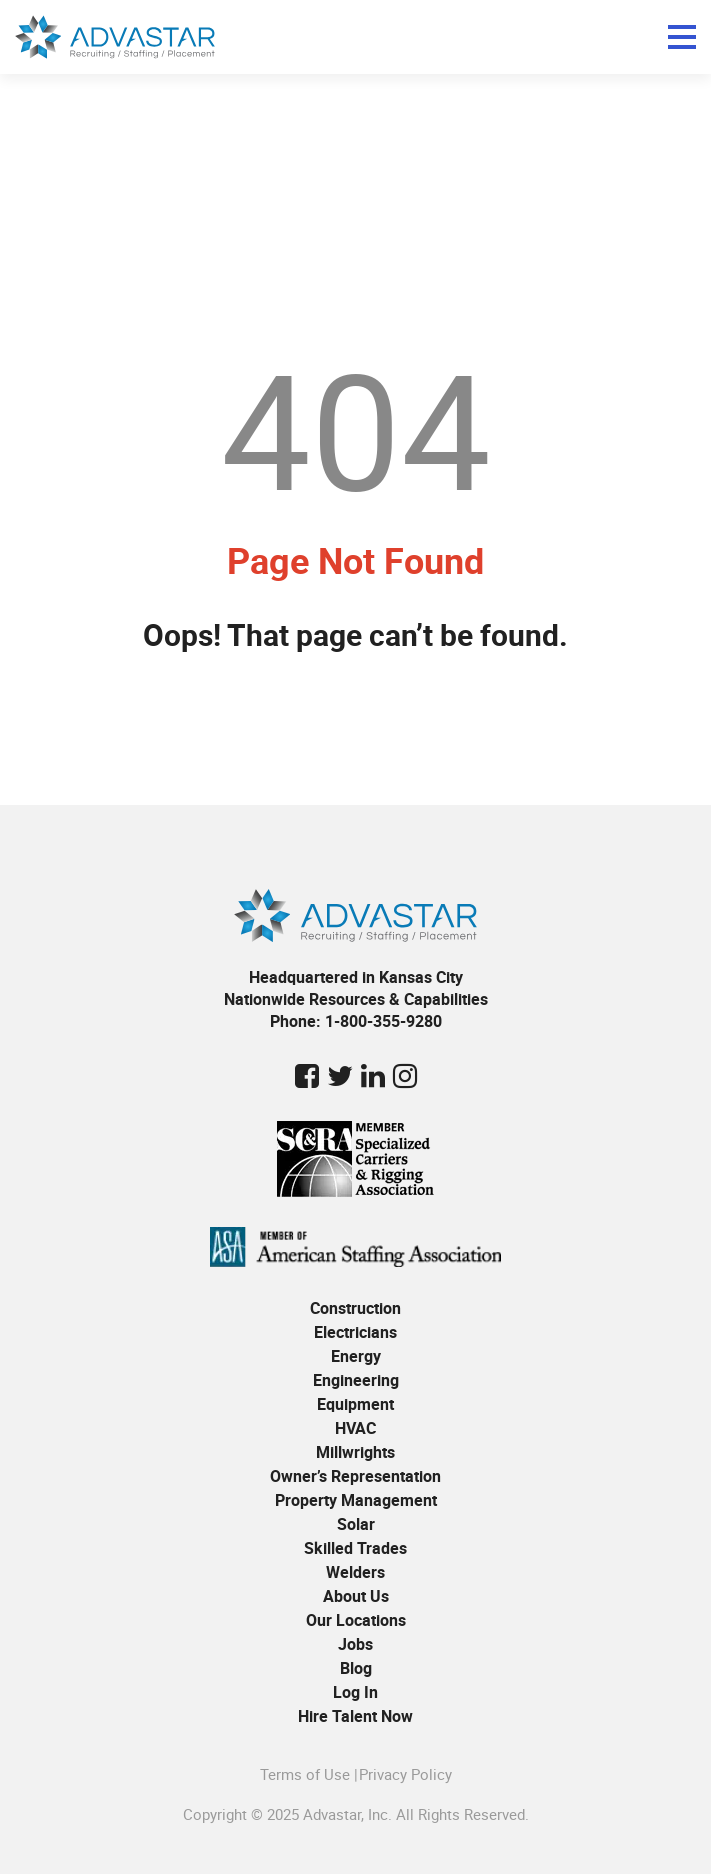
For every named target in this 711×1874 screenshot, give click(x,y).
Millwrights (355, 1452)
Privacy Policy (405, 1774)
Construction (355, 1308)
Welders (355, 1572)
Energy (356, 1356)
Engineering (356, 1380)
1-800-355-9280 (383, 1021)
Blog (356, 1668)
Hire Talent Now (355, 1716)
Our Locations (356, 1620)
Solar (356, 1524)
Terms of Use (305, 1774)
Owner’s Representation (355, 1476)
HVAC (355, 1428)
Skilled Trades (355, 1548)
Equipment (355, 1404)
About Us (356, 1596)
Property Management (356, 1500)
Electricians (355, 1332)
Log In (355, 1692)
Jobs (355, 1644)
